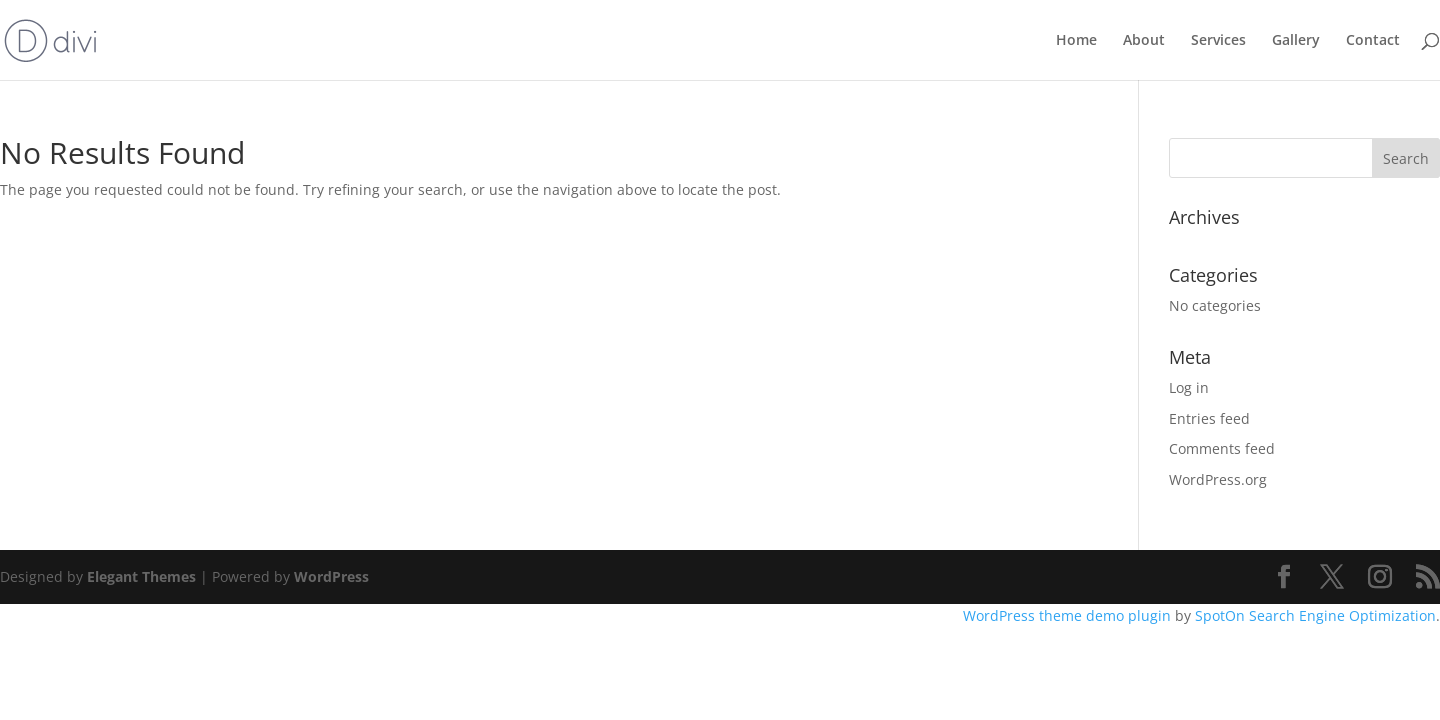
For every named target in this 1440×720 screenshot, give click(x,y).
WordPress (331, 576)
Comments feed (1222, 448)
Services (1218, 41)
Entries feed (1209, 418)
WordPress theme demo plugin (1067, 615)
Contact (1373, 41)
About (1144, 41)
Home (1076, 41)
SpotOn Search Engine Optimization (1315, 615)
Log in (1189, 387)
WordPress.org (1218, 479)
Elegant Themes (141, 576)
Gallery (1296, 41)
